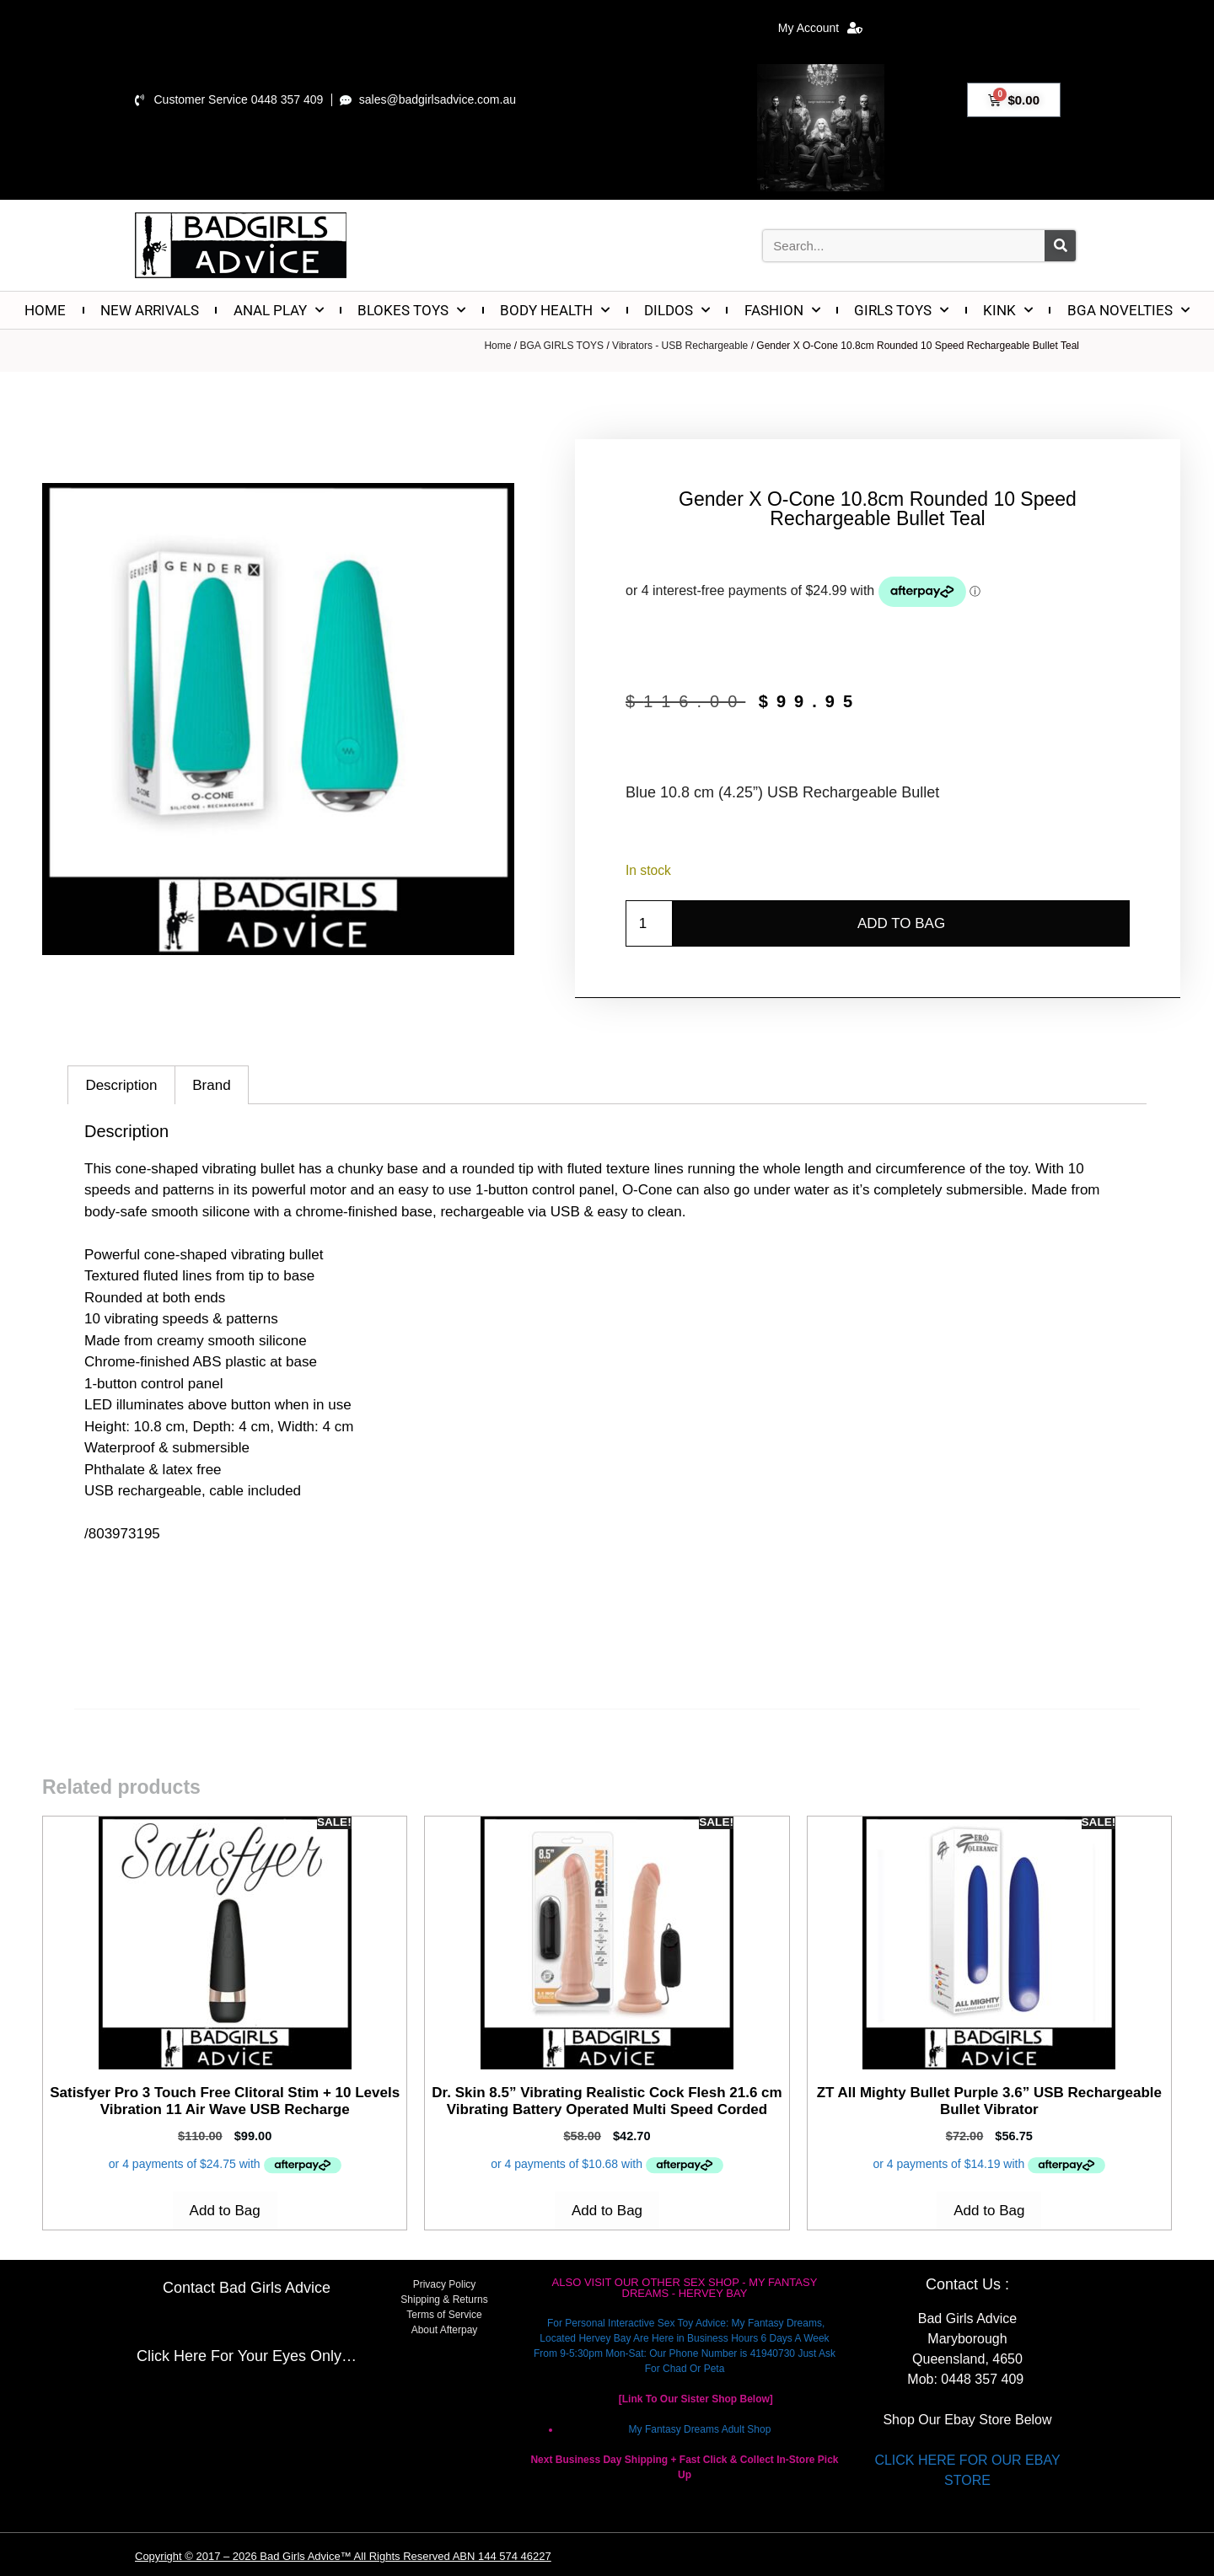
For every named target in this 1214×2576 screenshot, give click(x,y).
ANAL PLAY (279, 310)
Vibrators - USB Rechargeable (680, 346)
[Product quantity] (649, 923)
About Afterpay (444, 2330)
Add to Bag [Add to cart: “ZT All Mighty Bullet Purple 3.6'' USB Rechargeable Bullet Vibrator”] (988, 2211)
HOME (45, 310)
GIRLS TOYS (901, 310)
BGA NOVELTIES (1128, 310)
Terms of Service (443, 2315)
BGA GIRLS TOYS (561, 346)
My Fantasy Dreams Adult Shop (700, 2429)
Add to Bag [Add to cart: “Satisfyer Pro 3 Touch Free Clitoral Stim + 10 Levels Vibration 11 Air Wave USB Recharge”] (225, 2211)
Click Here (172, 2356)
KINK (1008, 310)
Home (497, 346)
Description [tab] (121, 1085)
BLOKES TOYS (411, 310)
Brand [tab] (211, 1085)
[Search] (1060, 245)
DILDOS (677, 310)
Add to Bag (901, 923)
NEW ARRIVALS (149, 310)
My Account (820, 27)
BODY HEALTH (555, 310)
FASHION (782, 310)
